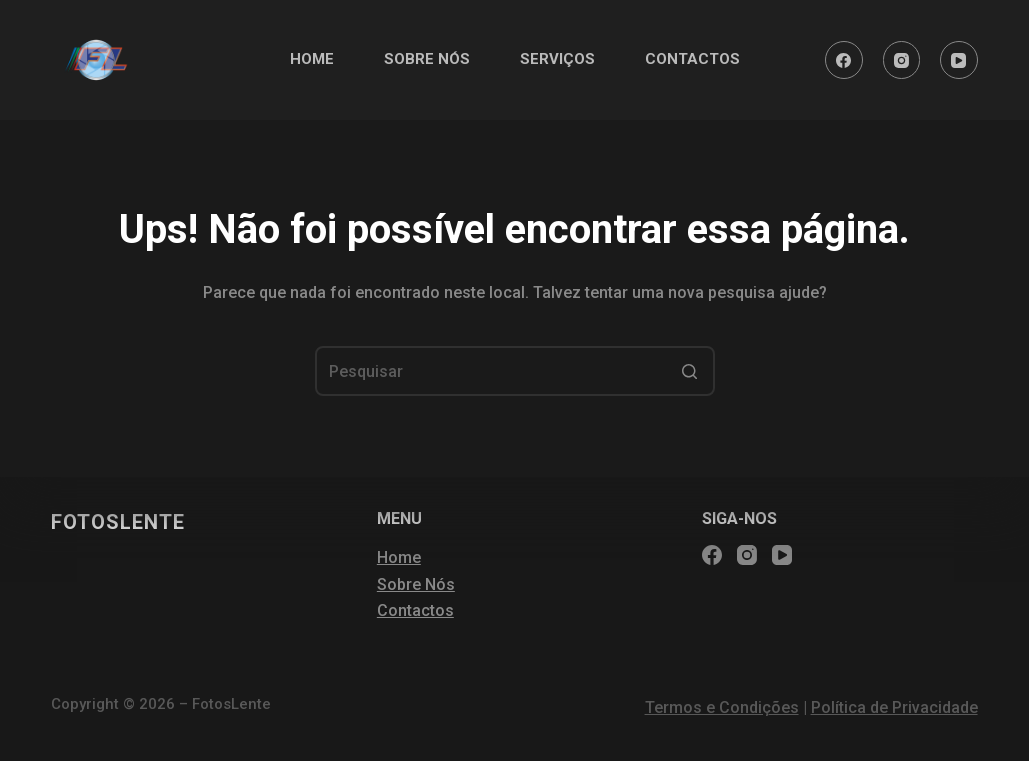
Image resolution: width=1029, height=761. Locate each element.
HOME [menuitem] (312, 59)
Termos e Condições (722, 707)
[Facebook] (844, 60)
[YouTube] (959, 60)
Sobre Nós (416, 584)
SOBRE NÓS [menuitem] (427, 59)
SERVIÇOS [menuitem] (557, 59)
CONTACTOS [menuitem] (692, 59)
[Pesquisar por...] (515, 371)
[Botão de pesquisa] (690, 371)
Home (399, 557)
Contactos (415, 610)
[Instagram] (902, 60)
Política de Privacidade (894, 707)
